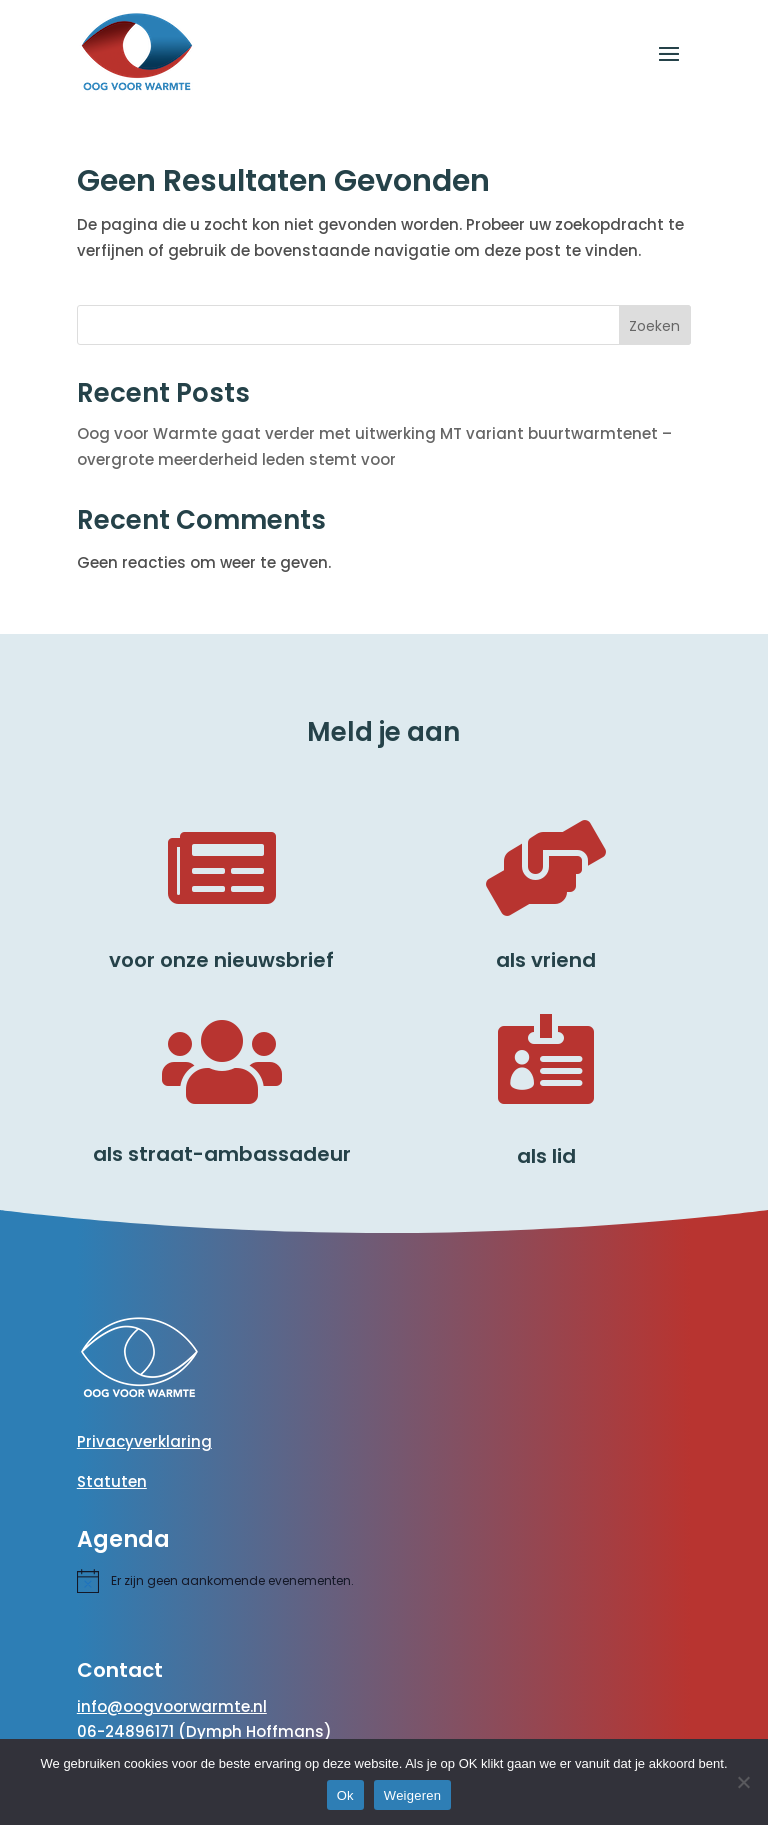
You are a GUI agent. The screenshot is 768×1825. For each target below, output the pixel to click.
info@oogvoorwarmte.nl (172, 1706)
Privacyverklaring (144, 1441)
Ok (345, 1795)
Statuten (112, 1481)
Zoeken (654, 326)
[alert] (232, 1581)
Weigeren (412, 1795)
